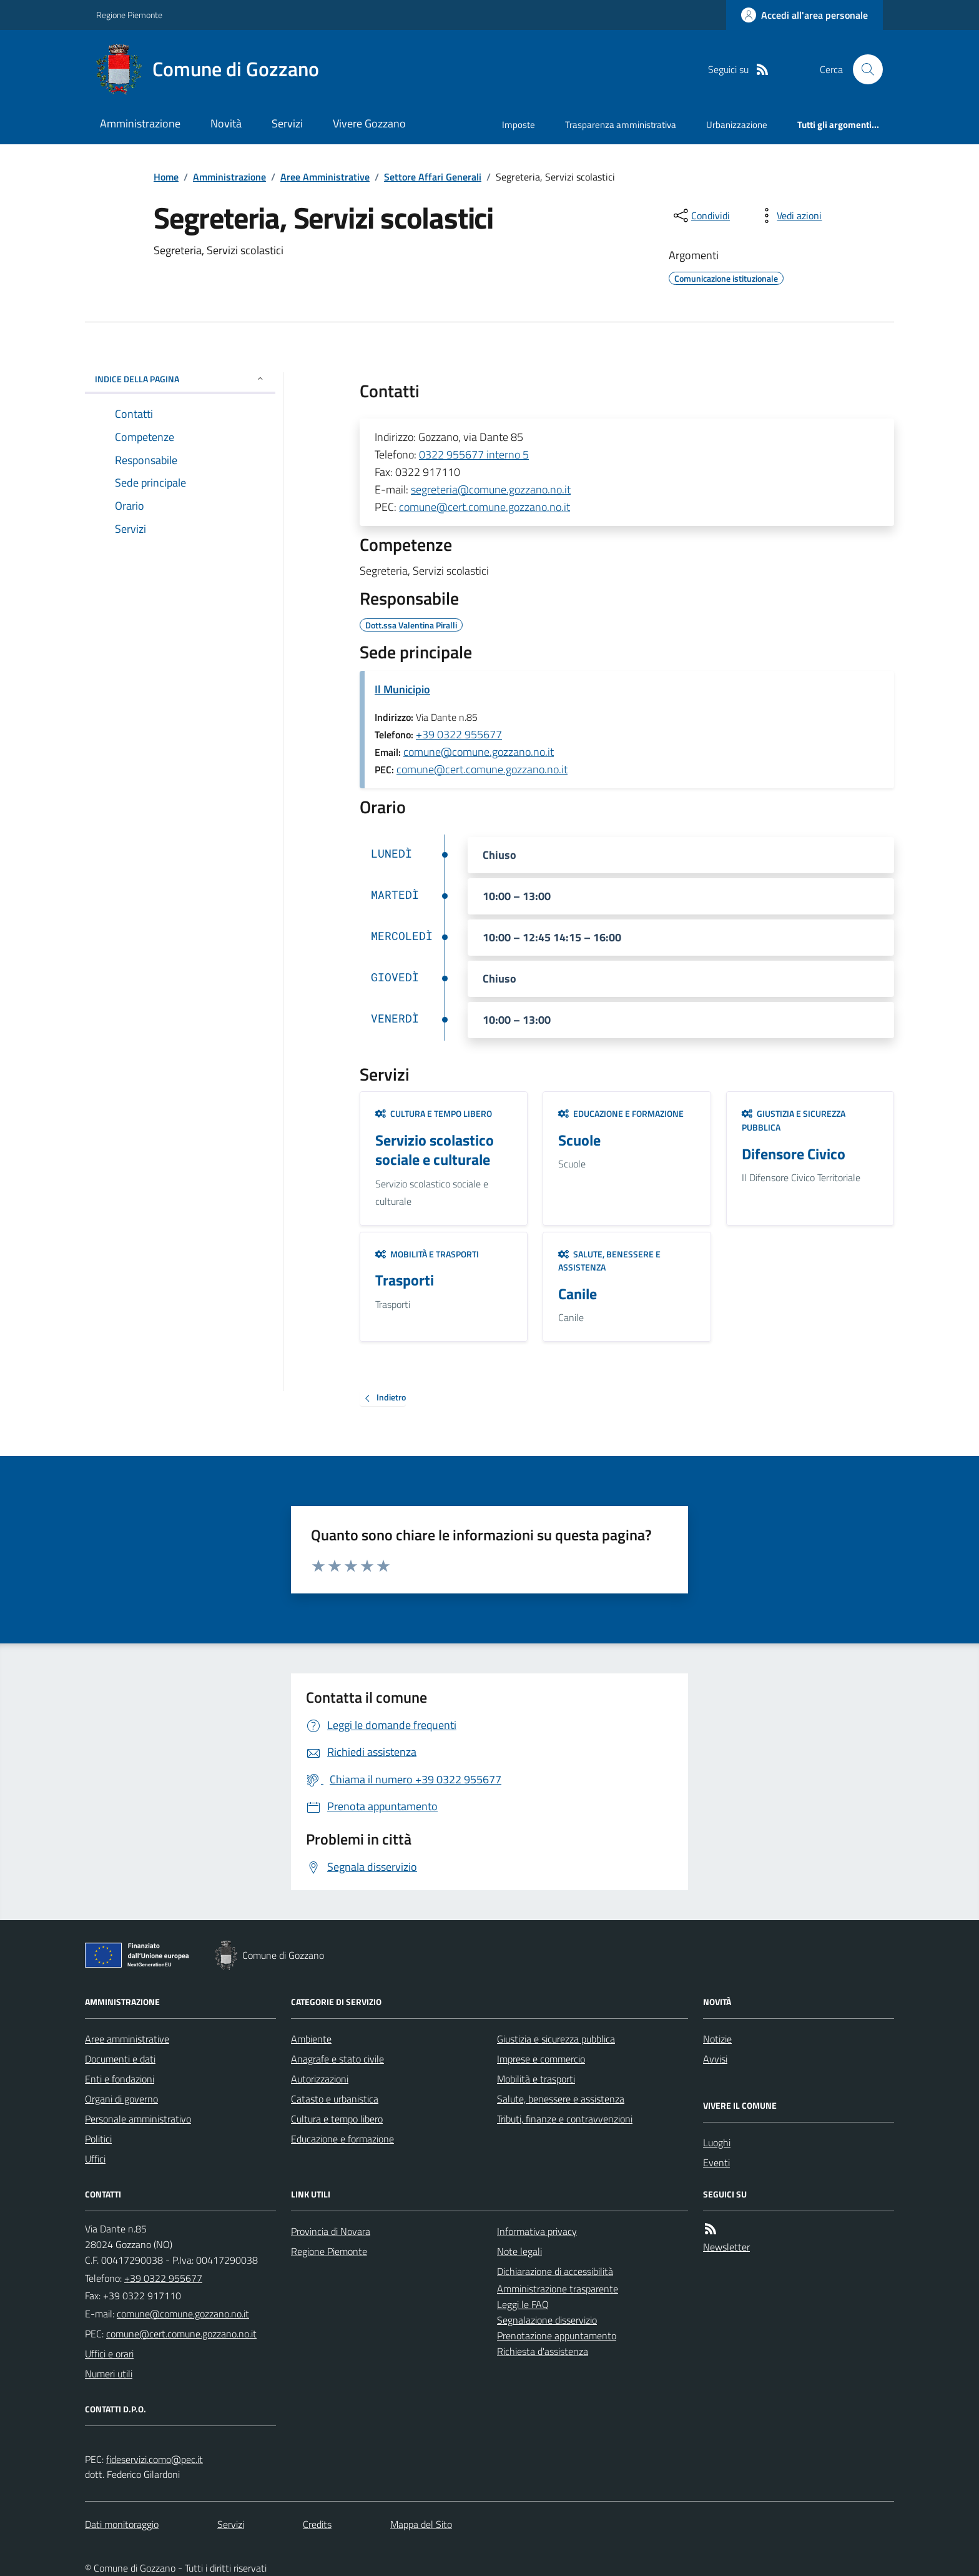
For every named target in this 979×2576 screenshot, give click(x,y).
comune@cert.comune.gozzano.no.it (484, 506)
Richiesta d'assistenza (542, 2351)
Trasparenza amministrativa (620, 124)
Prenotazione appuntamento (556, 2335)
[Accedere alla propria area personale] (804, 15)
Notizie (717, 2038)
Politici (98, 2138)
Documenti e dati (120, 2058)
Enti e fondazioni (119, 2078)
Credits (317, 2524)
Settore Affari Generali (432, 176)
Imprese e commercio (541, 2058)
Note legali (519, 2251)
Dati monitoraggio (122, 2524)
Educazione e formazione (621, 1113)
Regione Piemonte (129, 14)
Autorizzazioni (319, 2078)
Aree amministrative (127, 2038)
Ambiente (311, 2038)
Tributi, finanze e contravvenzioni (564, 2118)
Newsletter (726, 2246)
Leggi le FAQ (523, 2304)
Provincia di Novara (330, 2231)
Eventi (716, 2162)
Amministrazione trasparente (557, 2288)
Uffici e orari (109, 2353)
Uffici (95, 2158)
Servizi (287, 123)
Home (166, 176)
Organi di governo (121, 2098)
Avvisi (715, 2058)
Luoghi (717, 2142)
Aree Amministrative (325, 176)
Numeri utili (108, 2373)
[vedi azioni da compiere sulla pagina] (789, 215)
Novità (226, 123)
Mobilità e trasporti (427, 1254)
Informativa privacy (537, 2231)
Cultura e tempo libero (433, 1113)
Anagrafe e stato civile (337, 2058)
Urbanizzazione (736, 124)
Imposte (518, 124)
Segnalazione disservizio (547, 2319)
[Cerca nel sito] (863, 69)
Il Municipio (402, 689)
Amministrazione (140, 123)
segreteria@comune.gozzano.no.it (491, 489)
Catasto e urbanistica (334, 2098)
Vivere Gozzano (369, 123)
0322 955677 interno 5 (474, 454)
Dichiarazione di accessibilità (555, 2271)
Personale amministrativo (138, 2118)
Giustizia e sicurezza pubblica (793, 1120)
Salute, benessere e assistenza (609, 1260)
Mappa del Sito (421, 2524)
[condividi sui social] (700, 215)
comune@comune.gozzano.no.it (478, 751)
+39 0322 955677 (459, 734)
